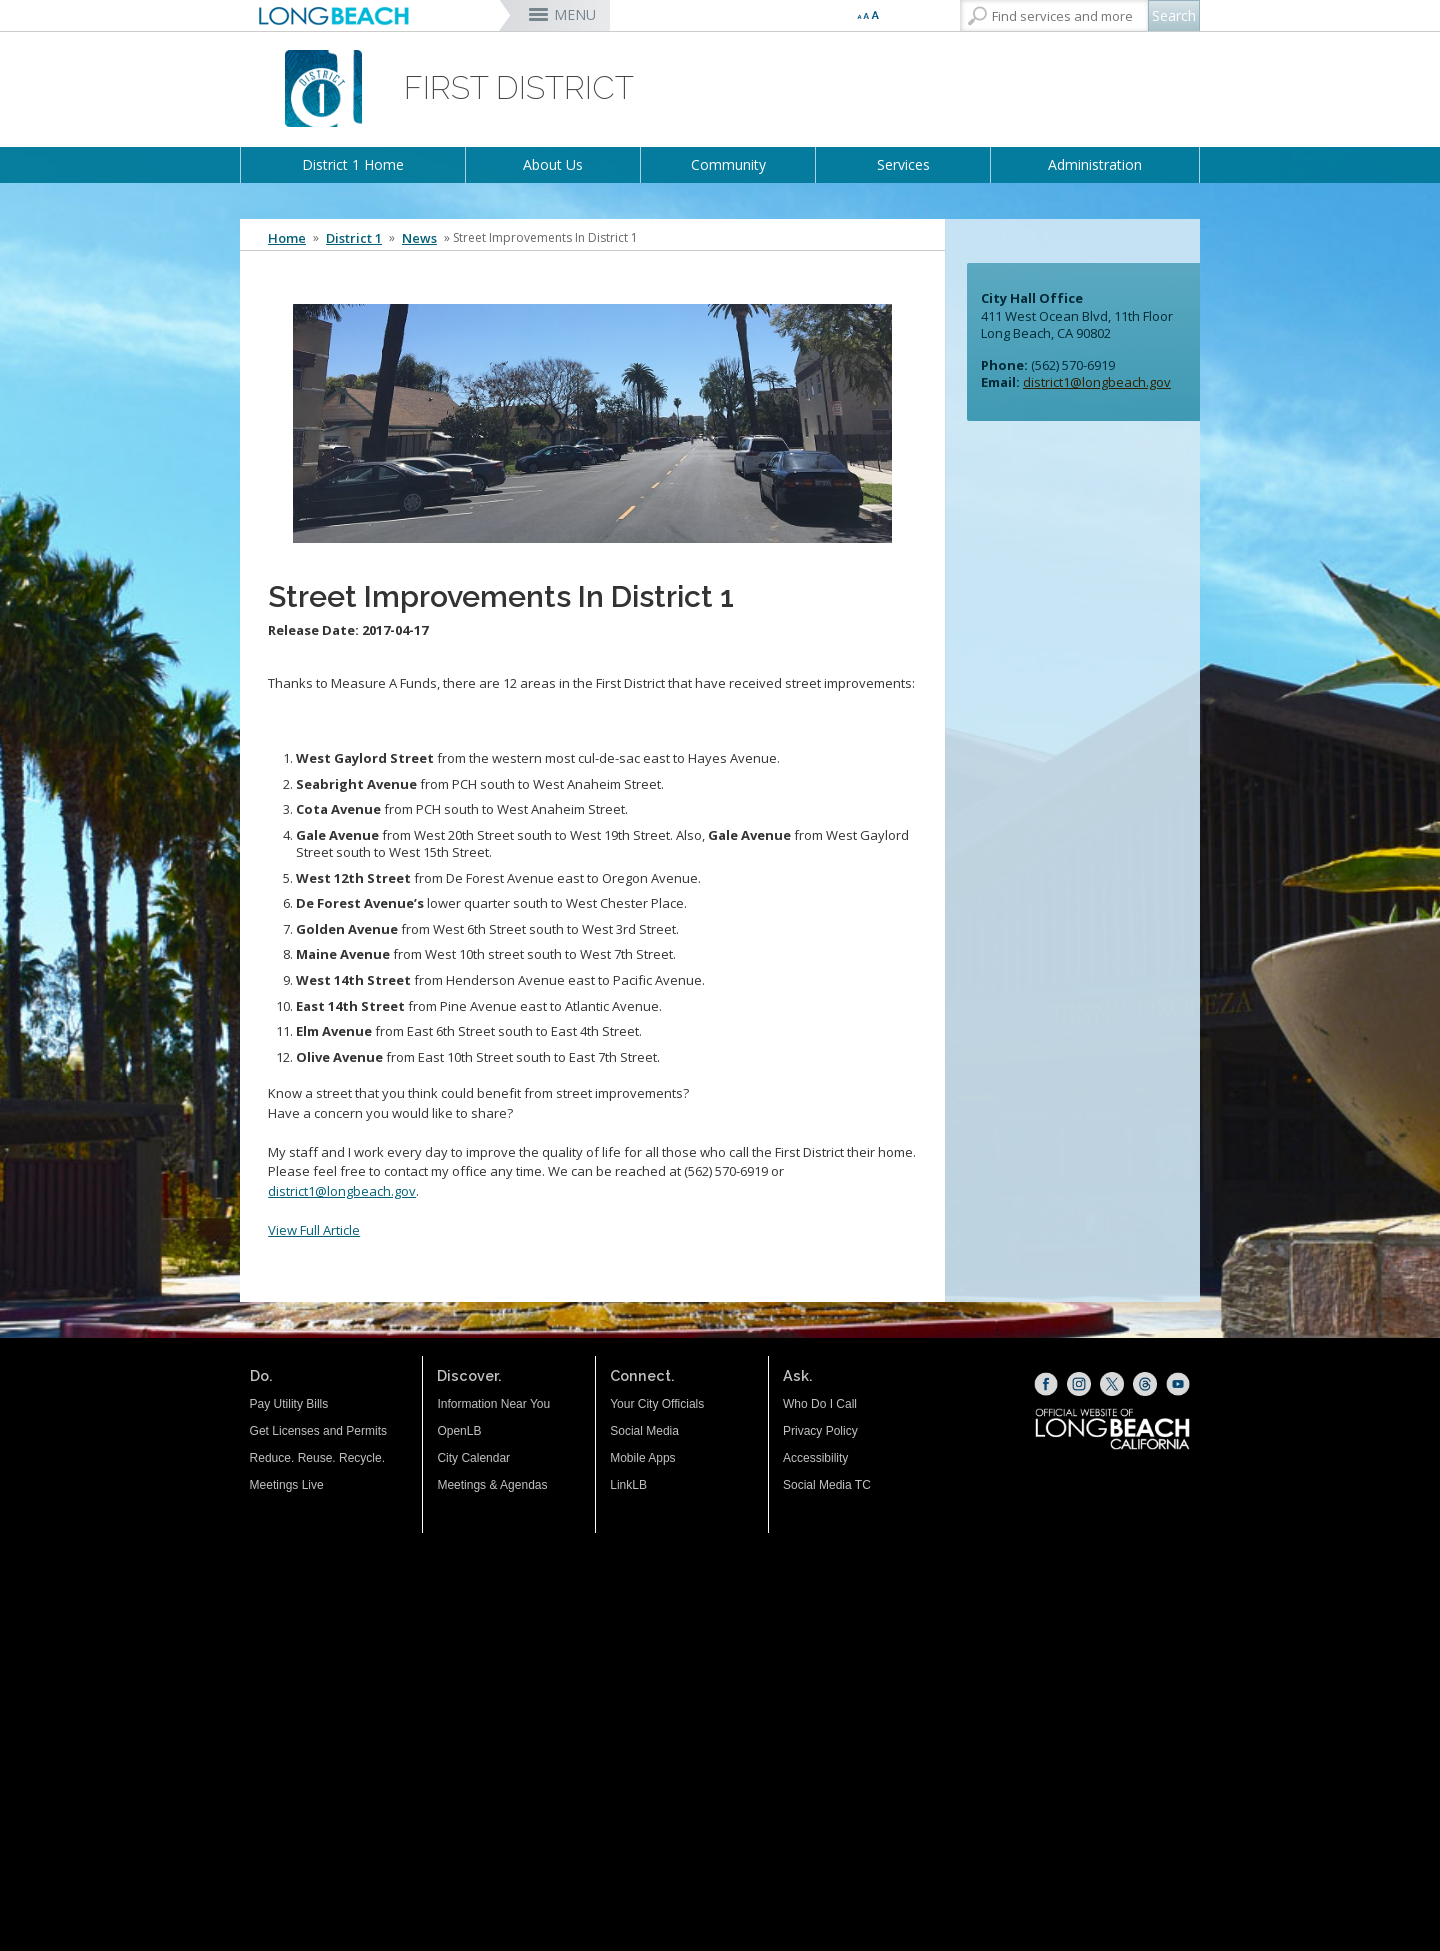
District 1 (354, 238)
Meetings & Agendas (492, 1485)
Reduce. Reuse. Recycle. (317, 1458)
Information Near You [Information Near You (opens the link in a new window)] (493, 1404)
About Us (553, 164)
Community (728, 164)
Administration (1095, 164)
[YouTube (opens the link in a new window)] (1178, 1384)
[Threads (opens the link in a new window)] (1145, 1384)
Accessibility (815, 1458)
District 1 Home (353, 164)
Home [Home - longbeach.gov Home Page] (287, 238)
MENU (575, 14)
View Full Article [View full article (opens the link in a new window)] (314, 1230)
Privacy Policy (820, 1431)
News (419, 238)
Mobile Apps (642, 1458)
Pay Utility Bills (289, 1404)
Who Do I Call (820, 1404)
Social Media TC (827, 1485)
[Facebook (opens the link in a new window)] (1046, 1384)
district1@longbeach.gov (342, 1191)
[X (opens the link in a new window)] (1112, 1384)
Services (903, 164)
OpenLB (459, 1431)
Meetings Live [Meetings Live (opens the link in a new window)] (287, 1485)
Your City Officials (657, 1404)
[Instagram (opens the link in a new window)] (1079, 1384)
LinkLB (628, 1485)
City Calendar (473, 1458)
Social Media (644, 1431)
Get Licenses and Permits (318, 1431)
